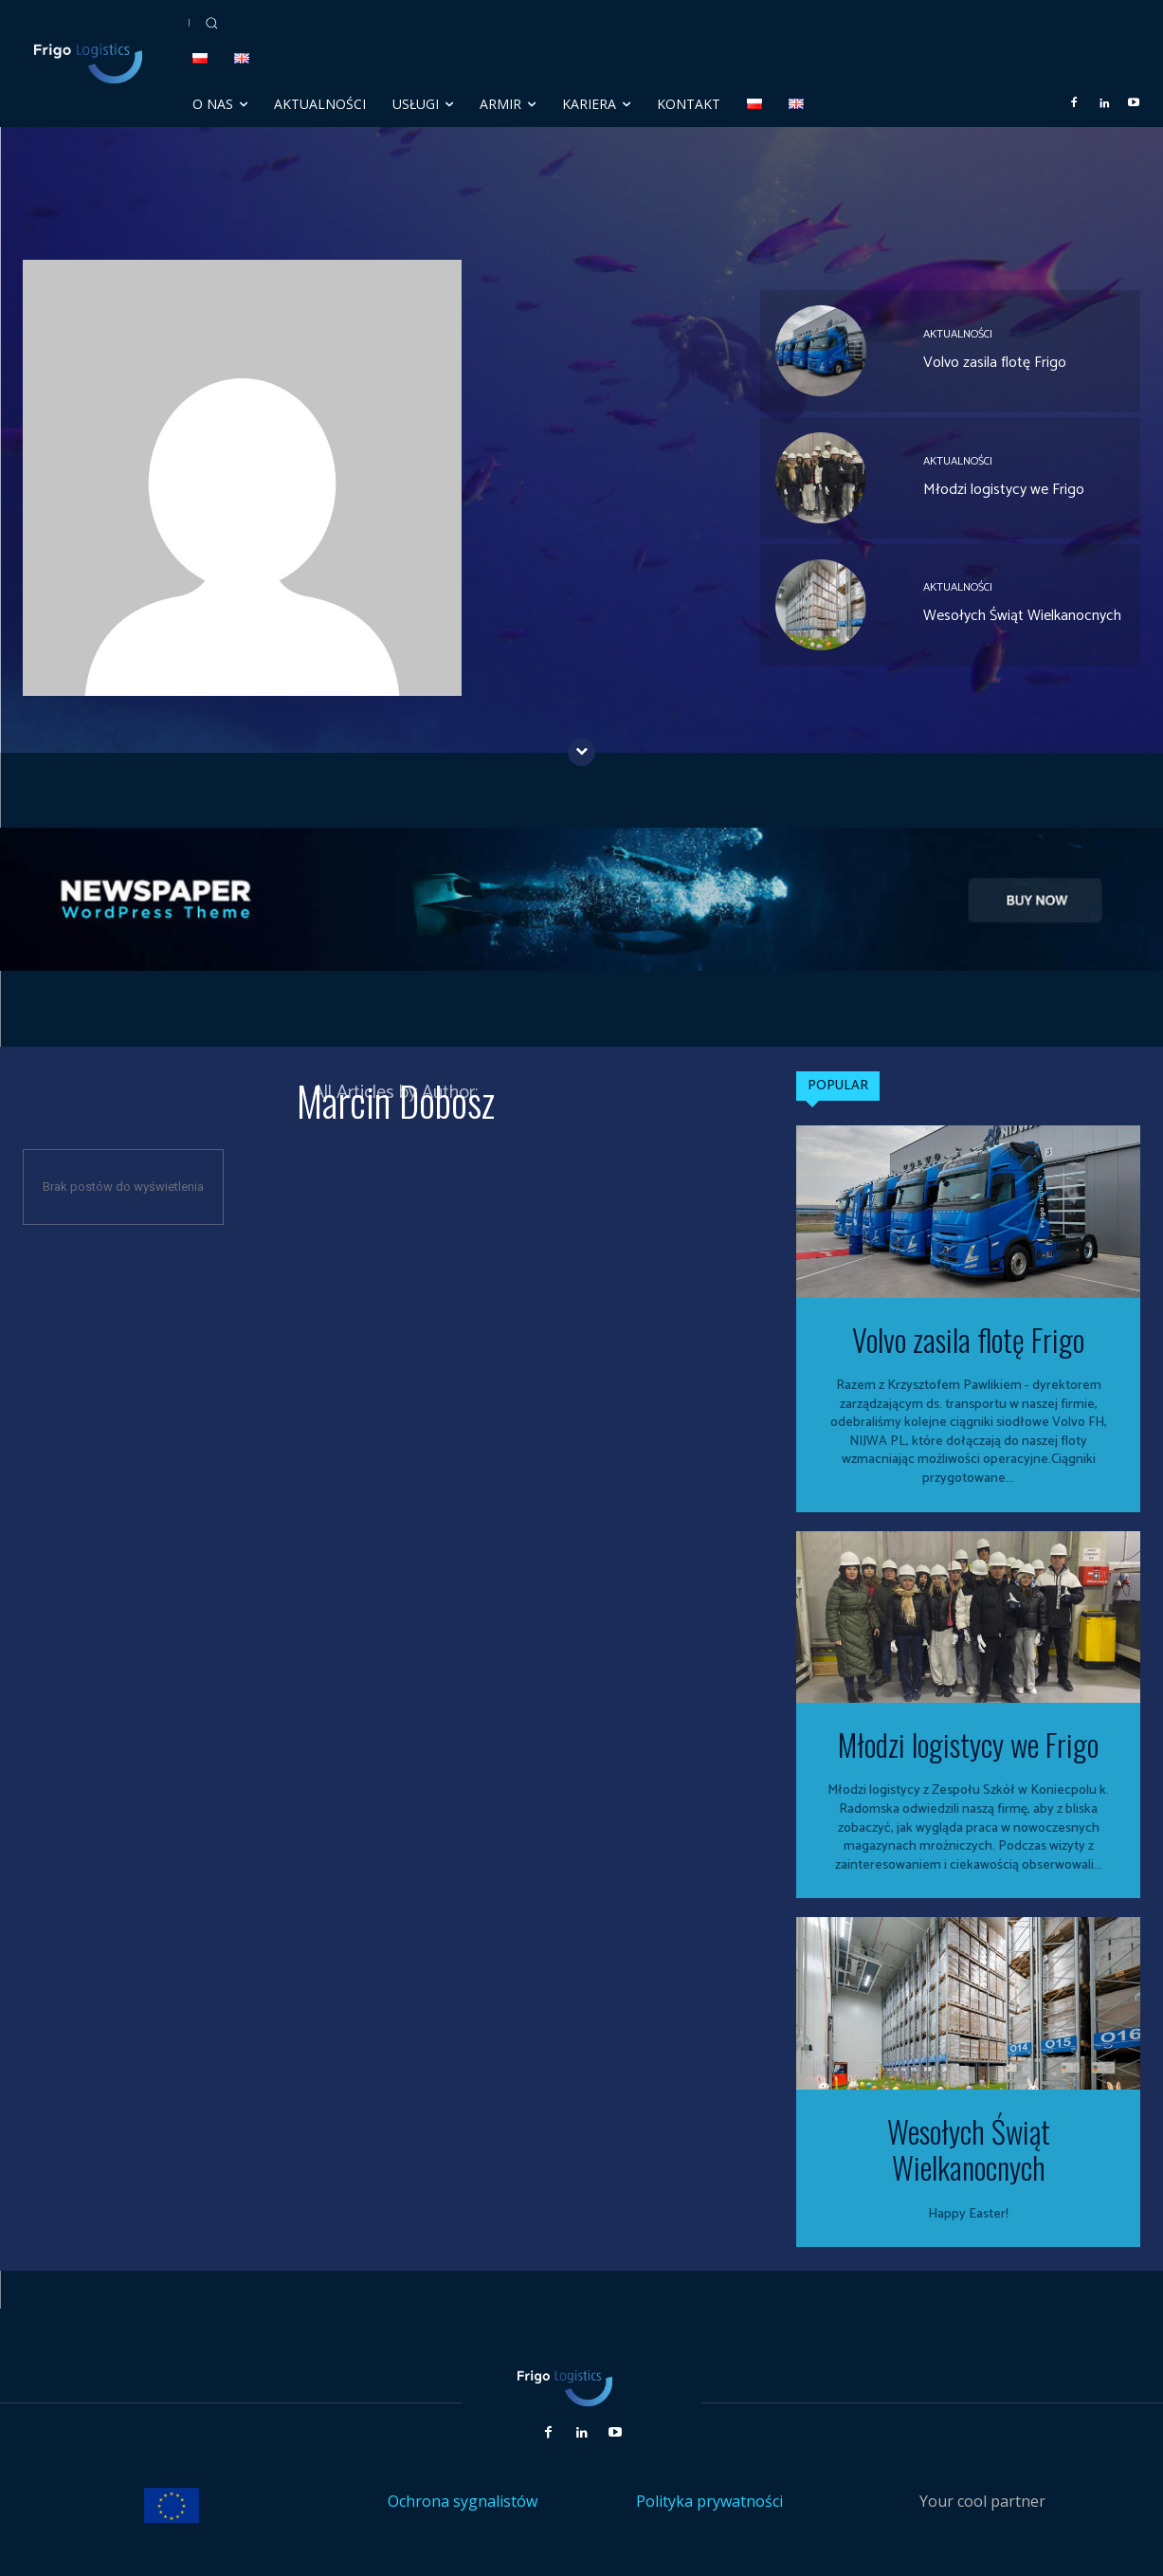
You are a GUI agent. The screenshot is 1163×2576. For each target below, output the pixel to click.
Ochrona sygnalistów (462, 2501)
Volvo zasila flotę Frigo (994, 362)
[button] (211, 22)
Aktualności (957, 334)
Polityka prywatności (709, 2501)
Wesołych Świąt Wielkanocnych (1022, 616)
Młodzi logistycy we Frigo (1003, 489)
